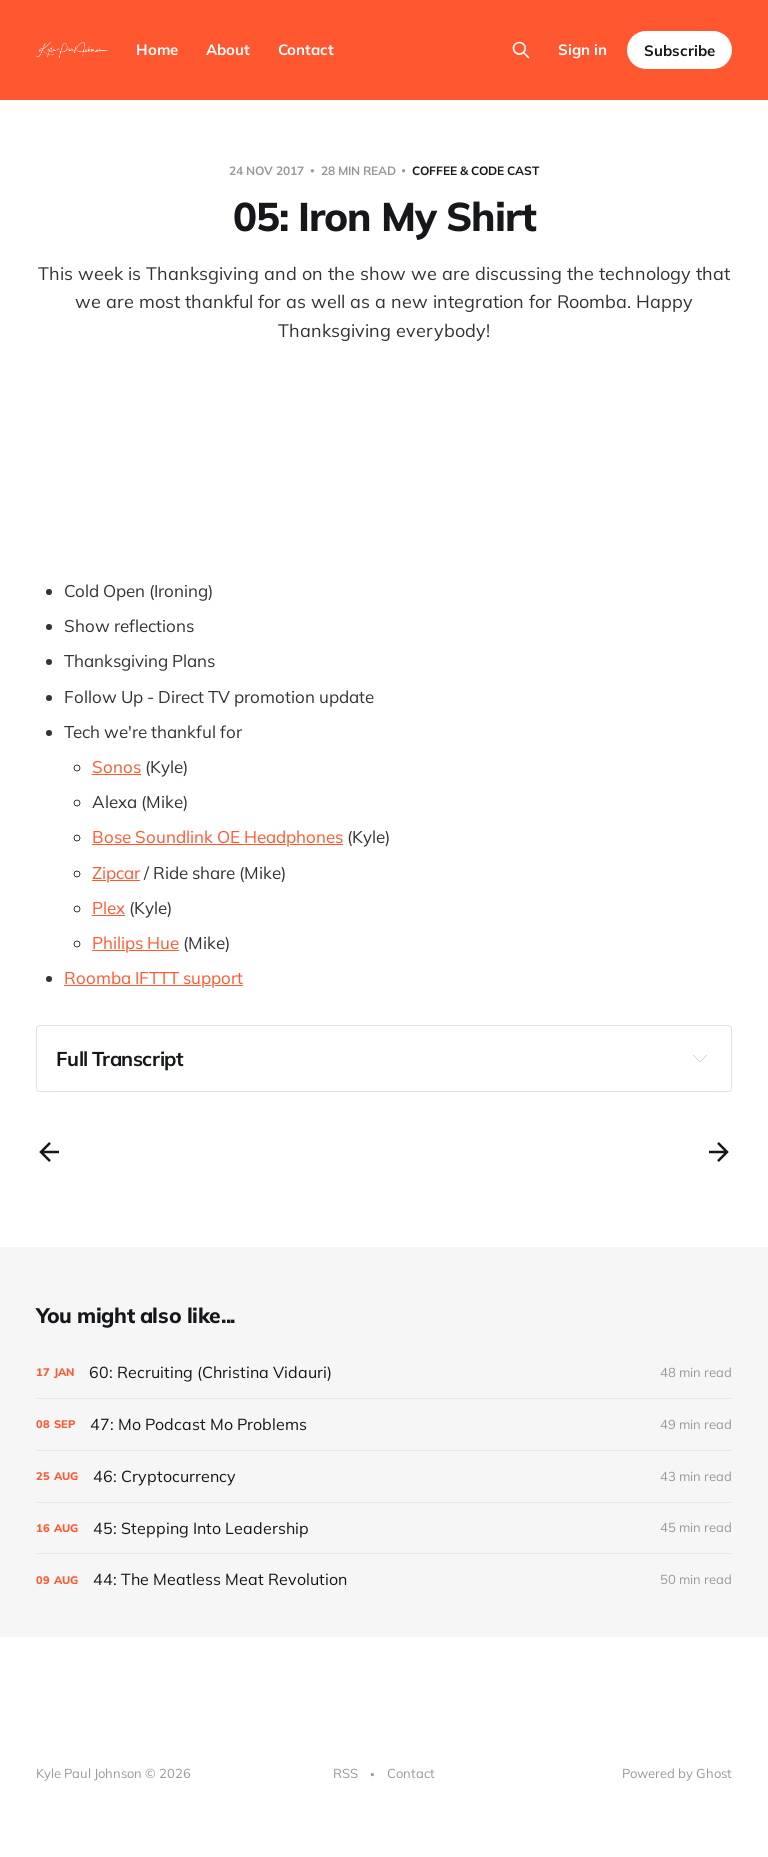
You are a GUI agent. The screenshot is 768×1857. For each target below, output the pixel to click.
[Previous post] (49, 1152)
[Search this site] (521, 50)
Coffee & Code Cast (475, 170)
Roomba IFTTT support (153, 977)
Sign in (582, 49)
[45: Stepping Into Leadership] (384, 1528)
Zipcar (116, 872)
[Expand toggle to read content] (700, 1058)
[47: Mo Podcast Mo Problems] (384, 1424)
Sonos (116, 766)
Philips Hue (135, 942)
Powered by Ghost (677, 1773)
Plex (108, 907)
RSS (345, 1773)
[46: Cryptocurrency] (384, 1476)
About (228, 49)
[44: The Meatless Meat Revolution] (384, 1579)
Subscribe (679, 50)
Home (157, 49)
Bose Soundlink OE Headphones (217, 836)
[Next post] (719, 1152)
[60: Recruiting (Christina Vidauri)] (384, 1372)
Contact (306, 49)
